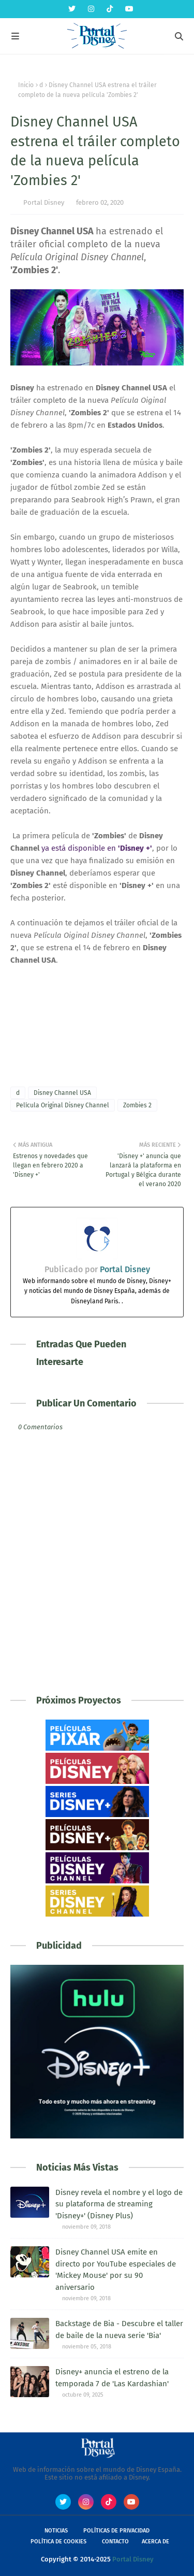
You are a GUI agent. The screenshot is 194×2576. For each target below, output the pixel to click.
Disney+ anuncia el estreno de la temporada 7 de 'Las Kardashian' (112, 2377)
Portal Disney (43, 202)
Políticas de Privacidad (116, 2530)
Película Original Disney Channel (62, 1105)
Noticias (56, 2530)
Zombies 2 (137, 1105)
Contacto (115, 2541)
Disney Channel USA (62, 1092)
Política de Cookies (58, 2541)
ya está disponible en (96, 848)
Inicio (26, 85)
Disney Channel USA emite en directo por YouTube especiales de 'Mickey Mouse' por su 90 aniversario (115, 2269)
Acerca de (155, 2541)
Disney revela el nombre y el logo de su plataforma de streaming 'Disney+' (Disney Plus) (119, 2204)
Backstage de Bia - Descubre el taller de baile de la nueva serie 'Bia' (119, 2329)
